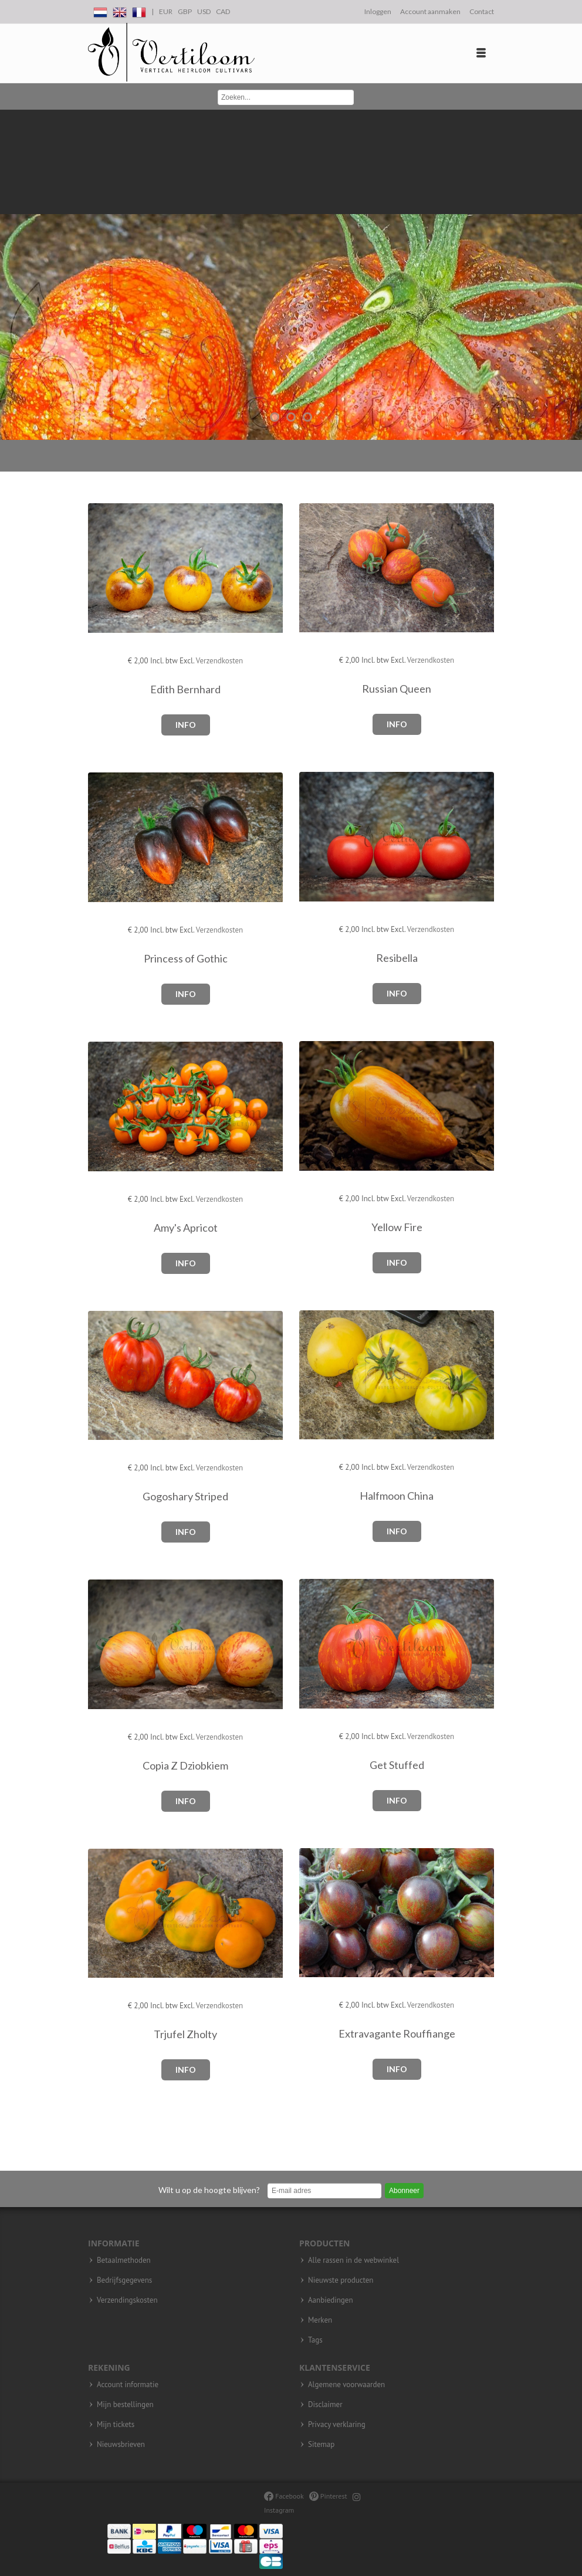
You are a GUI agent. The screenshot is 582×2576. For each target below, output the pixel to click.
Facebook (283, 2496)
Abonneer (404, 2191)
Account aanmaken (430, 11)
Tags (315, 2340)
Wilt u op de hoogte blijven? (209, 2190)
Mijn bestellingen (125, 2405)
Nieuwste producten (340, 2280)
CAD (223, 11)
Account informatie (127, 2385)
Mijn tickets (115, 2425)
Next (570, 275)
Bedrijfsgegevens (124, 2280)
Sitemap (321, 2445)
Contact (481, 11)
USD (204, 11)
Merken (320, 2320)
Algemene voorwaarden (346, 2385)
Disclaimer (325, 2405)
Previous (11, 275)
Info (185, 725)
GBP (185, 11)
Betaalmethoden (124, 2260)
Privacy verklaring (337, 2425)
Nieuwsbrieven (121, 2445)
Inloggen (377, 11)
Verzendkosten (219, 661)
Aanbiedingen (330, 2300)
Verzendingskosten (127, 2300)
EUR (165, 11)
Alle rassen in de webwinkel (353, 2260)
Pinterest (328, 2496)
